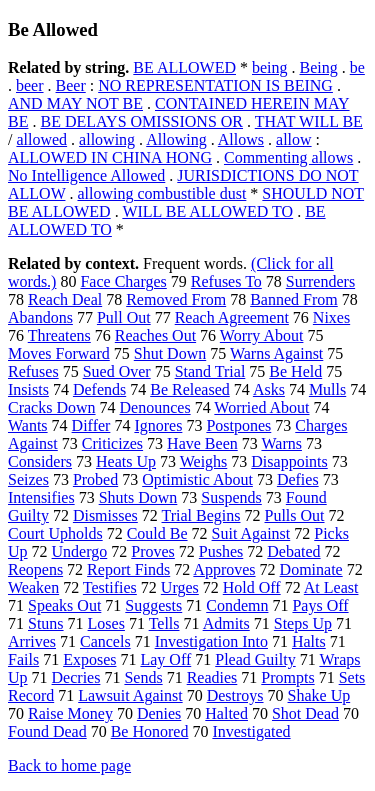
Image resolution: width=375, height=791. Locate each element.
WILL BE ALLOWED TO (207, 211)
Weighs (204, 461)
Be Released (190, 389)
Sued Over (117, 371)
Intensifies (41, 497)
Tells (164, 623)
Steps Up (303, 623)
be (357, 67)
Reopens (35, 569)
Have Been (202, 443)
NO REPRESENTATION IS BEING (215, 85)
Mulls (327, 389)
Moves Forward (59, 353)
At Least (331, 587)
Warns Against (276, 353)
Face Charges (123, 281)
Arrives (32, 641)
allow (294, 139)
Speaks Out (64, 605)
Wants (28, 425)
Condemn (237, 605)
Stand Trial (210, 371)
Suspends (231, 497)
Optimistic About (197, 479)
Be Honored (150, 731)
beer (30, 85)
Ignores (158, 425)
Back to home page (69, 765)
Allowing (176, 139)
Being (319, 67)
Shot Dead (305, 713)
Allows (241, 139)
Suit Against (251, 533)
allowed (41, 139)
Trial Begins (201, 515)
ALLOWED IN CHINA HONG (110, 157)
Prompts (287, 677)
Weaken (33, 587)
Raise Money (70, 713)
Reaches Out (155, 335)
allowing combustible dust (161, 193)
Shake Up (319, 695)
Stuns (46, 623)
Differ (91, 425)
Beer (71, 85)
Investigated (251, 731)
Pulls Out (295, 515)
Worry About (262, 335)
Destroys (235, 695)
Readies (212, 677)
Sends (143, 677)
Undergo (80, 551)
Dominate (311, 569)
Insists (28, 389)
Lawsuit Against (130, 695)
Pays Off (320, 605)
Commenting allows (288, 157)
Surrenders (320, 281)
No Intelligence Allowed (86, 175)
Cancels (105, 641)
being (270, 67)
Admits (226, 623)
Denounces (155, 407)
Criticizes (112, 443)
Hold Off (252, 587)
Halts (309, 641)
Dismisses (105, 515)
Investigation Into (211, 641)
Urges (180, 587)
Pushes (221, 551)
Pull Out (124, 317)
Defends (99, 389)
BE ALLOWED (184, 67)
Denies (159, 713)
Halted (226, 713)
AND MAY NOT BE (75, 103)
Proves (153, 551)
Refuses (33, 371)
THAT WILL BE (309, 121)
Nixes (331, 317)
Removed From (176, 299)
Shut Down (170, 353)
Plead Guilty (255, 659)
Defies (298, 479)
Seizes (28, 479)
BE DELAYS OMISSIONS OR (141, 121)
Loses (106, 623)
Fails (23, 659)
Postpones (238, 425)
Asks (269, 389)
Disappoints (289, 461)
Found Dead (47, 731)
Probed (95, 479)
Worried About (261, 407)
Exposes (89, 659)
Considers (40, 461)
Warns (281, 443)
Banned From (294, 299)
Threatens (59, 335)
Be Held (295, 371)
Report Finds (128, 569)
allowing (107, 139)
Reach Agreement (232, 317)
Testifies (110, 587)
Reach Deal (65, 299)
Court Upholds (55, 533)
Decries (76, 677)
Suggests (153, 605)
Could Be (157, 533)
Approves (224, 569)
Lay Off (165, 659)
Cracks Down (52, 407)
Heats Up (126, 461)
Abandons (40, 317)
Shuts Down (138, 497)
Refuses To (226, 281)
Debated (293, 551)
